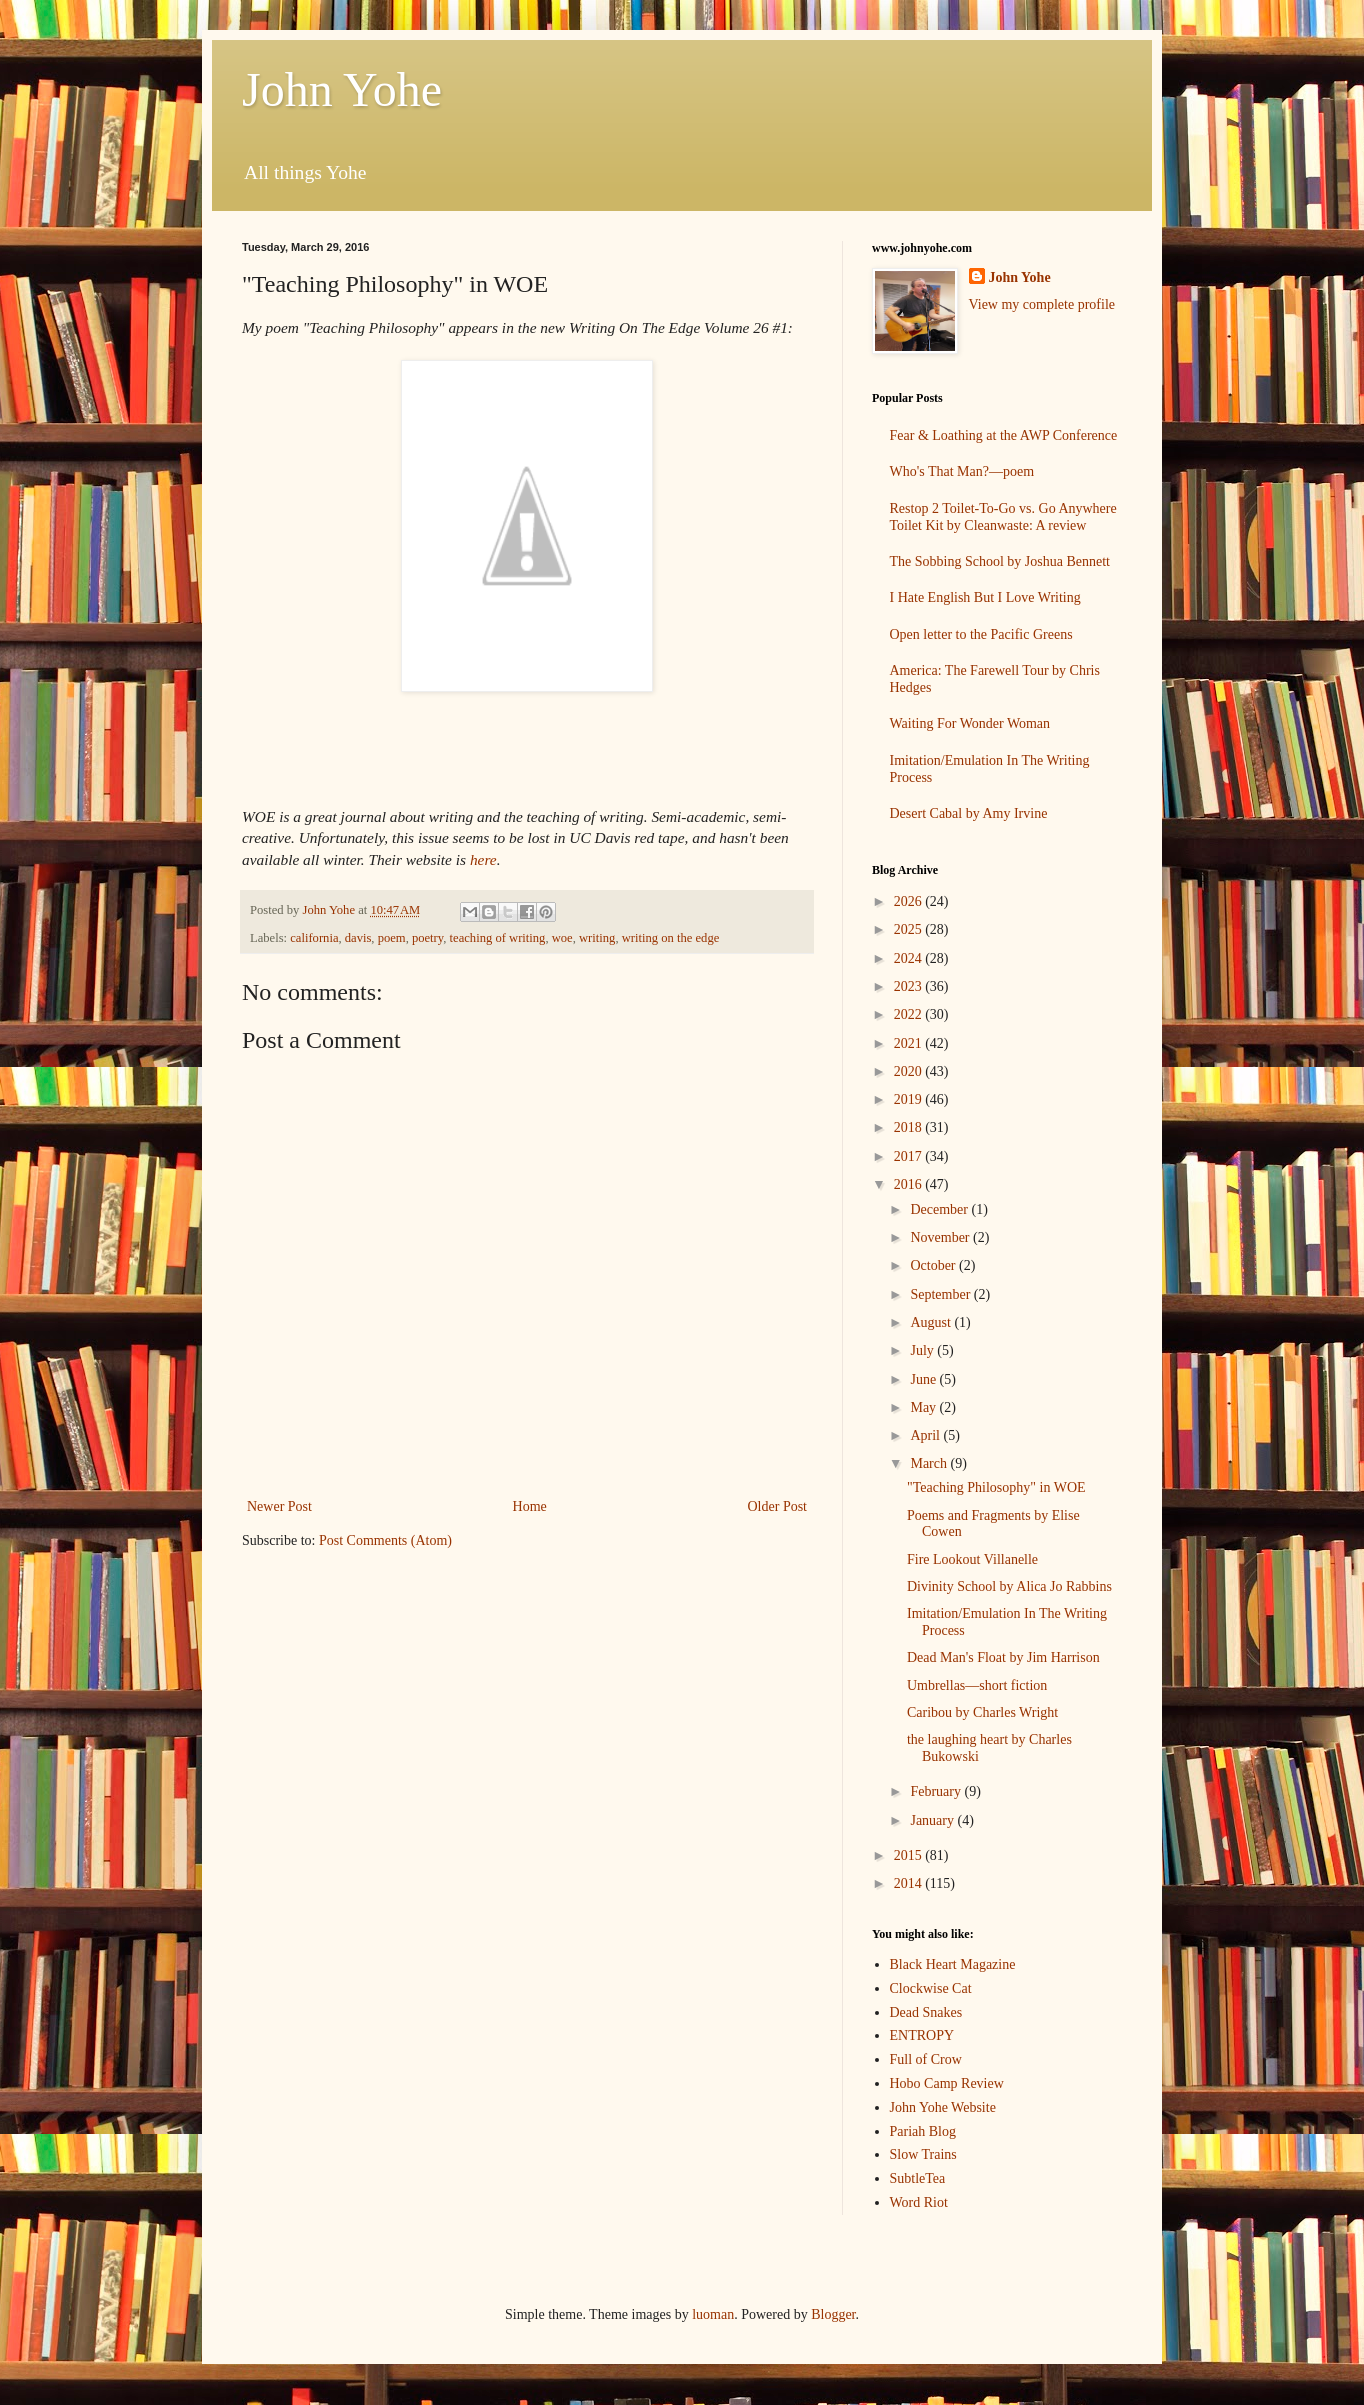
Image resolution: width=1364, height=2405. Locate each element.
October (934, 1265)
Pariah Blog (923, 2131)
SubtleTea (918, 2178)
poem (392, 938)
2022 (910, 1014)
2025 (910, 929)
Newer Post (279, 1506)
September (941, 1294)
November (941, 1237)
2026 (910, 901)
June (924, 1379)
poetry (427, 938)
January (933, 1820)
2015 (910, 1855)
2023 (910, 986)
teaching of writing (498, 938)
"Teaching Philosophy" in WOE (996, 1487)
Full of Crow (926, 2059)
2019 (910, 1099)
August (932, 1322)
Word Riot (919, 2202)
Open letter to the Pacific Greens (981, 634)
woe (562, 938)
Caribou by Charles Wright (982, 1712)
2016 (910, 1184)
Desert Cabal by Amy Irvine (969, 813)
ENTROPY (922, 2035)
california (314, 938)
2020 (910, 1071)
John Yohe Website (943, 2107)
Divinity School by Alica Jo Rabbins (1009, 1586)
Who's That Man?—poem (962, 471)
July (923, 1350)
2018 (910, 1127)
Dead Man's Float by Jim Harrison (1003, 1657)
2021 (910, 1043)
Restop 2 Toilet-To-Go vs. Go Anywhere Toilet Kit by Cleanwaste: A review (1003, 517)
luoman (713, 2314)
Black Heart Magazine (953, 1964)
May (924, 1407)
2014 (910, 1883)
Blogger (833, 2314)
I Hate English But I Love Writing (985, 597)
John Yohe (342, 89)
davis (358, 938)
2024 (910, 958)
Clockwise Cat (931, 1988)
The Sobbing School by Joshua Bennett (1000, 561)
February (937, 1791)
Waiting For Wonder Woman (970, 723)
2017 (910, 1156)
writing (597, 938)
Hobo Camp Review (947, 2083)
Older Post (778, 1506)
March (930, 1463)
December (940, 1209)
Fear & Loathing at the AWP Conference (1004, 435)
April (926, 1435)
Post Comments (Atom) (385, 1540)
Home (530, 1506)
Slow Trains (923, 2154)
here (483, 859)
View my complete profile (1042, 304)
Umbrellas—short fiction (977, 1685)
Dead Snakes (926, 2012)
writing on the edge (671, 938)
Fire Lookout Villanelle (972, 1559)
